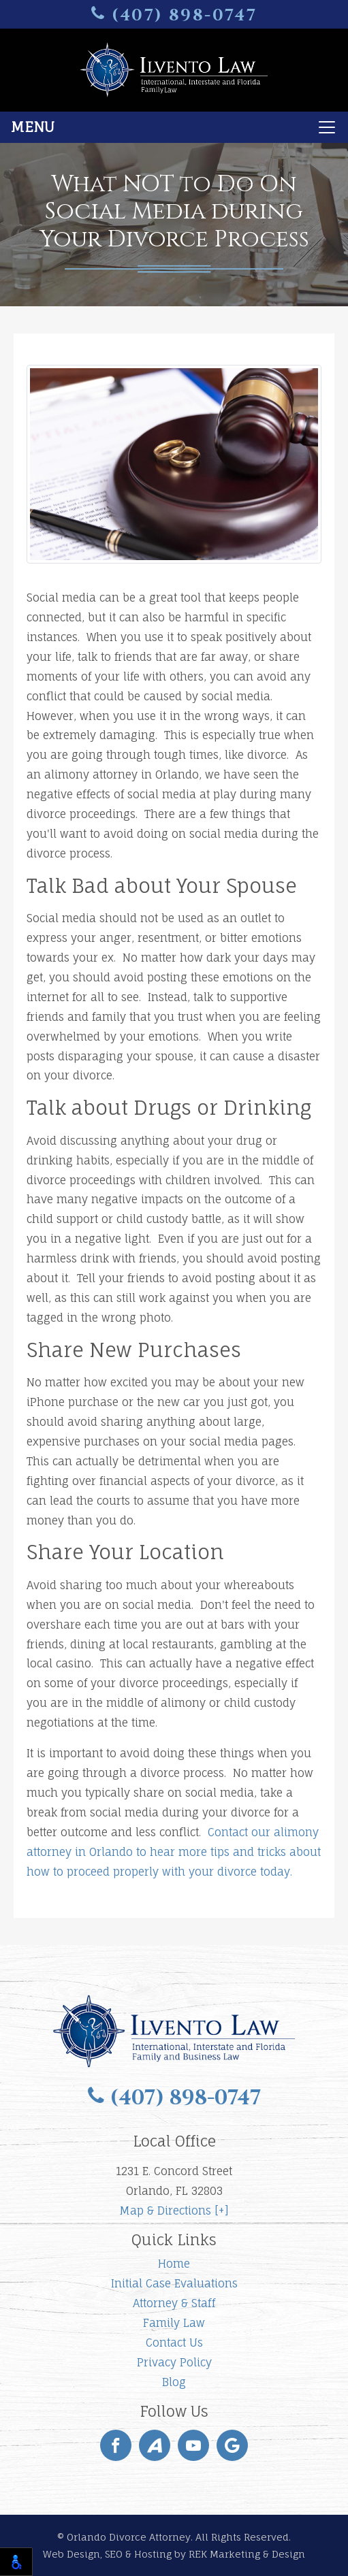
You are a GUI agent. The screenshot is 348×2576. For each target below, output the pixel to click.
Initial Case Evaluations (174, 2283)
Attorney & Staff (174, 2303)
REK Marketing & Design (247, 2554)
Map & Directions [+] (174, 2210)
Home (174, 2263)
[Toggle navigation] (174, 127)
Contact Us (174, 2342)
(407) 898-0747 (174, 14)
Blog (174, 2382)
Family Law (174, 2323)
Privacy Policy (174, 2362)
